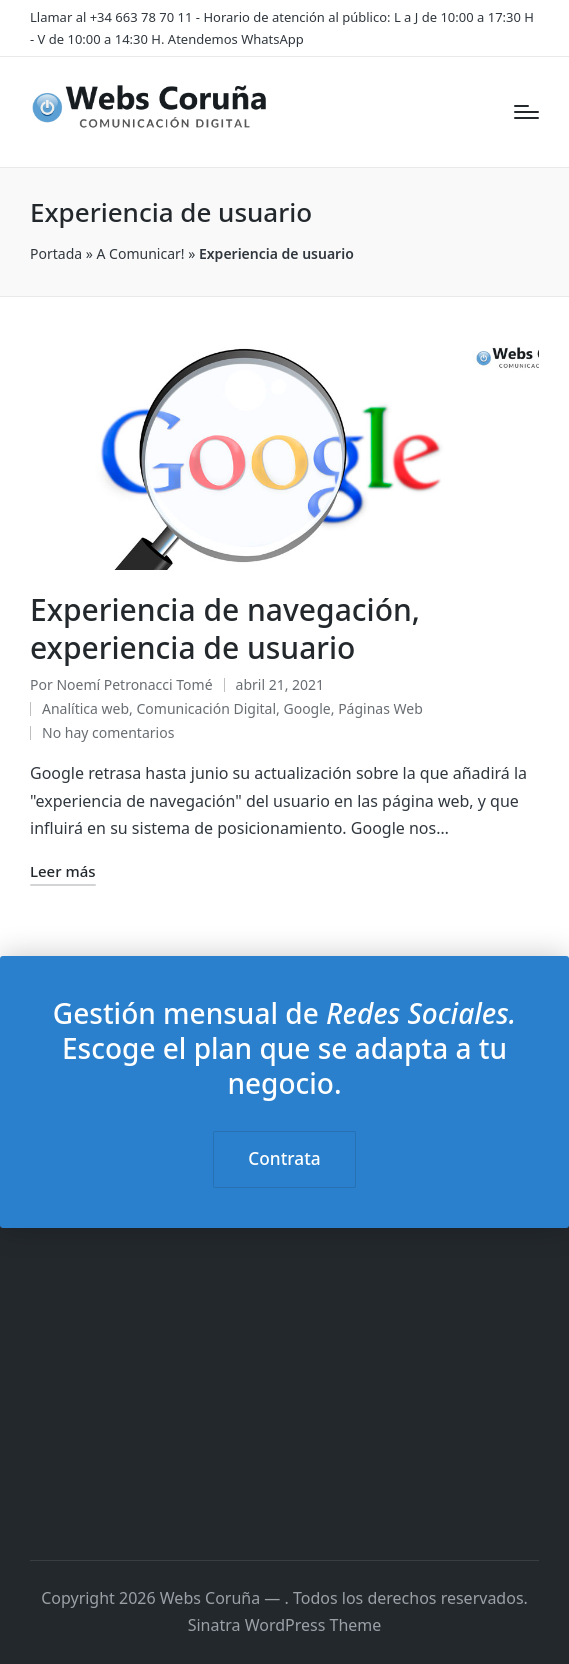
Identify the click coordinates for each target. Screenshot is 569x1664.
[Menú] (526, 112)
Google (306, 708)
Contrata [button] (284, 1158)
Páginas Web (380, 708)
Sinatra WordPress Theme (285, 1625)
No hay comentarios (108, 732)
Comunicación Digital (206, 708)
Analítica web (85, 708)
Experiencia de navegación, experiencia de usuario (225, 628)
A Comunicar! (141, 253)
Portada (56, 253)
